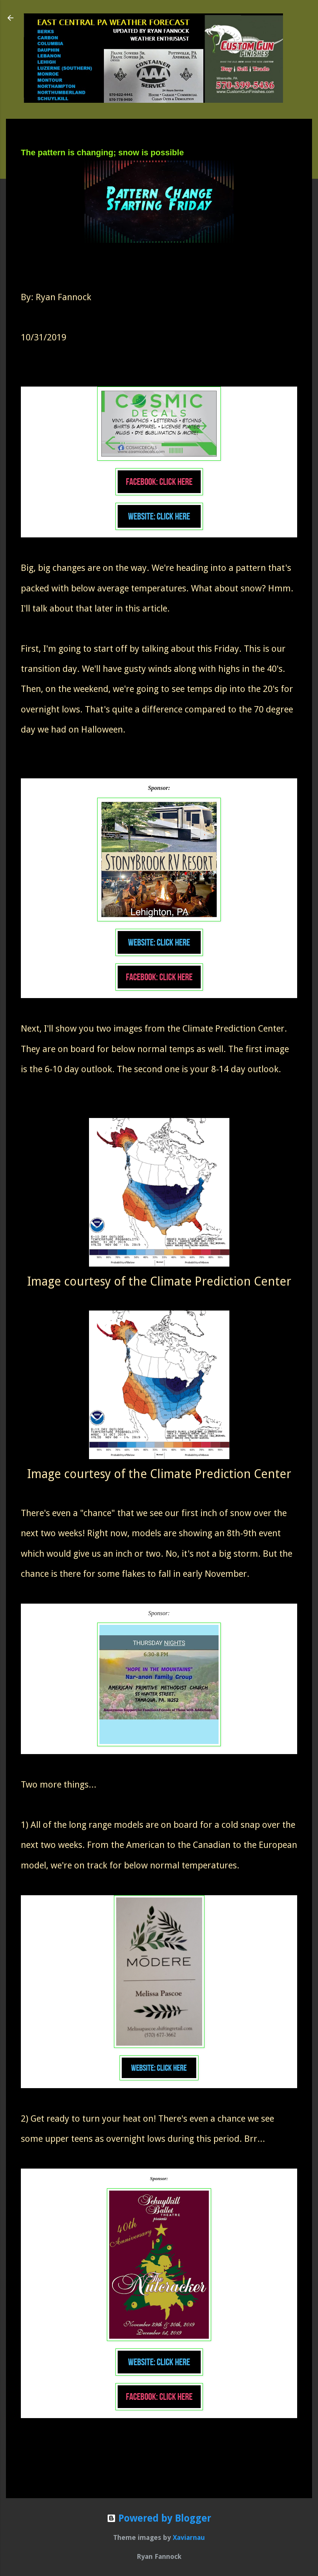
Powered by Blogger (159, 2518)
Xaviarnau (189, 2537)
